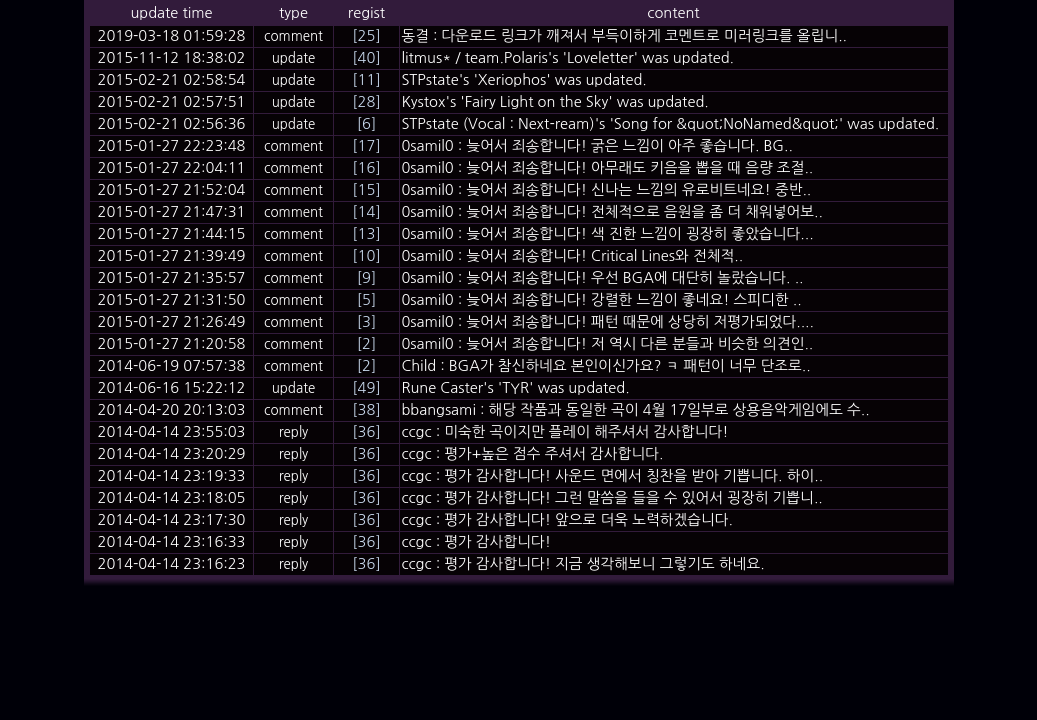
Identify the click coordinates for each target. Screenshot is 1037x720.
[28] (366, 101)
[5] (367, 299)
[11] (366, 79)
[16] (366, 167)
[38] (366, 409)
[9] (367, 277)
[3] (367, 321)
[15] (366, 189)
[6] (367, 123)
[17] (366, 145)
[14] (366, 211)
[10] (366, 255)
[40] (366, 57)
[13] (366, 233)
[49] (366, 387)
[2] (367, 343)
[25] (366, 35)
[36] (366, 431)
